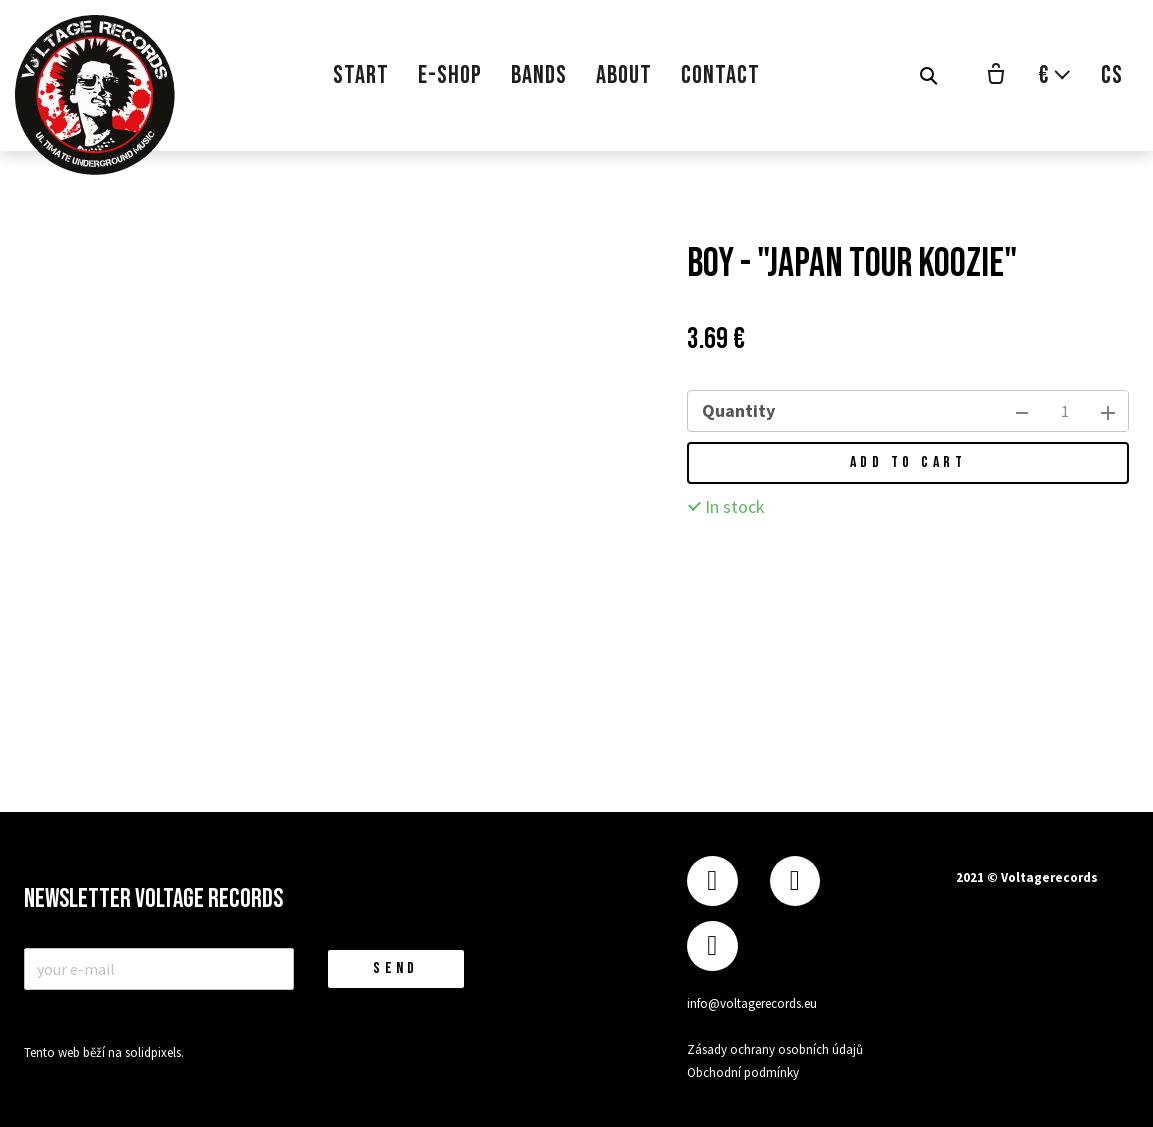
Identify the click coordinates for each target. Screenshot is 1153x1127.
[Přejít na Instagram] (795, 881)
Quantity (738, 410)
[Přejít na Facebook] (712, 881)
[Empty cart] (996, 76)
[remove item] (1022, 411)
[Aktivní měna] (1055, 75)
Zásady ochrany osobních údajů (775, 1049)
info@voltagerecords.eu (752, 1003)
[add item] (1108, 411)
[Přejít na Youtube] (712, 946)
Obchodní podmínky (743, 1072)
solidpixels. (154, 1052)
